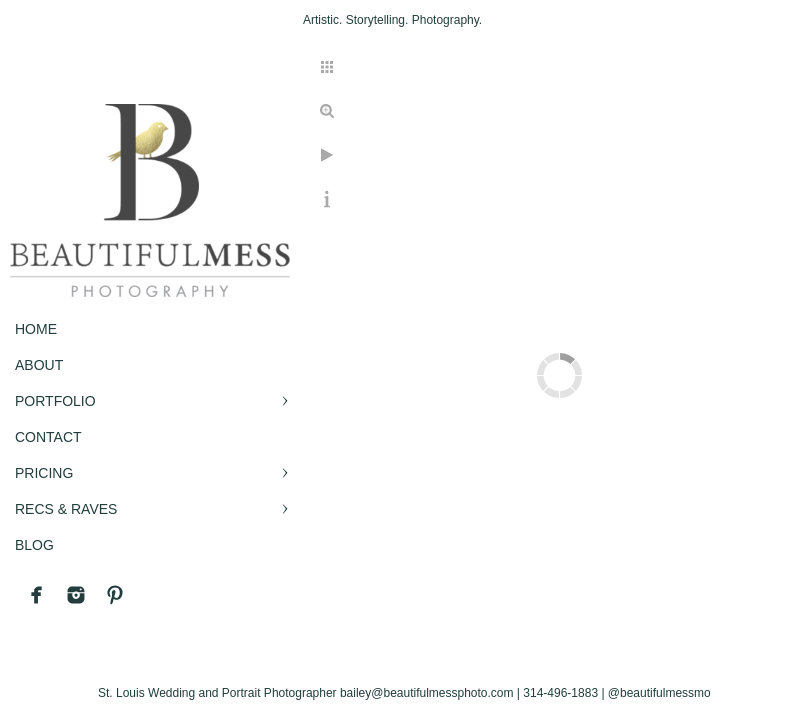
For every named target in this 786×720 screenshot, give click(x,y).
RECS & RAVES (66, 509)
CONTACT (48, 437)
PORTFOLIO (55, 401)
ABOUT (39, 365)
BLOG (34, 545)
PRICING (44, 473)
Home (36, 329)
